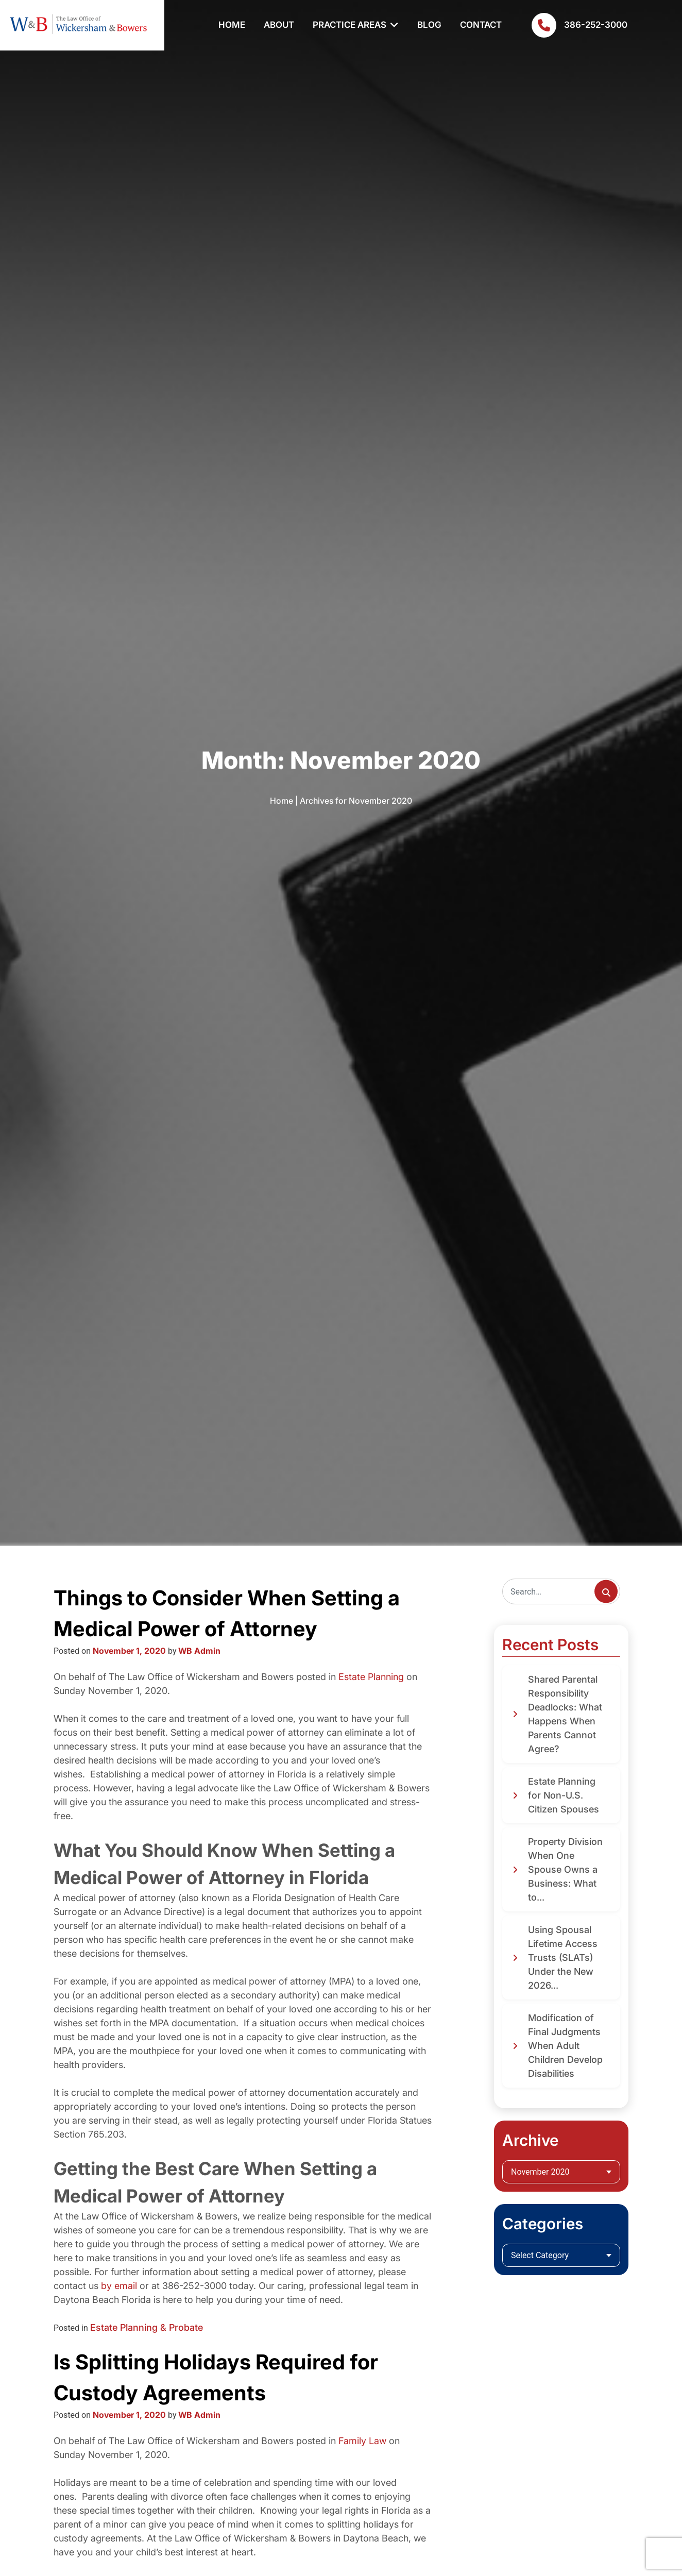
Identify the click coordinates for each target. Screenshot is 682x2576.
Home (231, 25)
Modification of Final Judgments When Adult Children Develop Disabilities (565, 2045)
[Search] (561, 1591)
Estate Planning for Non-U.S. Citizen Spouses (563, 1795)
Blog (429, 25)
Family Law (362, 2440)
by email (119, 2285)
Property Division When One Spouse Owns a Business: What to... (565, 1869)
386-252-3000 (579, 25)
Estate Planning (371, 1676)
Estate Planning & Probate (146, 2327)
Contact (481, 25)
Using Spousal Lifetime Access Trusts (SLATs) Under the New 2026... (563, 1957)
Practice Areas (349, 25)
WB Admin (199, 1651)
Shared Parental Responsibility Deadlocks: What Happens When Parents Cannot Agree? (565, 1714)
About (279, 25)
